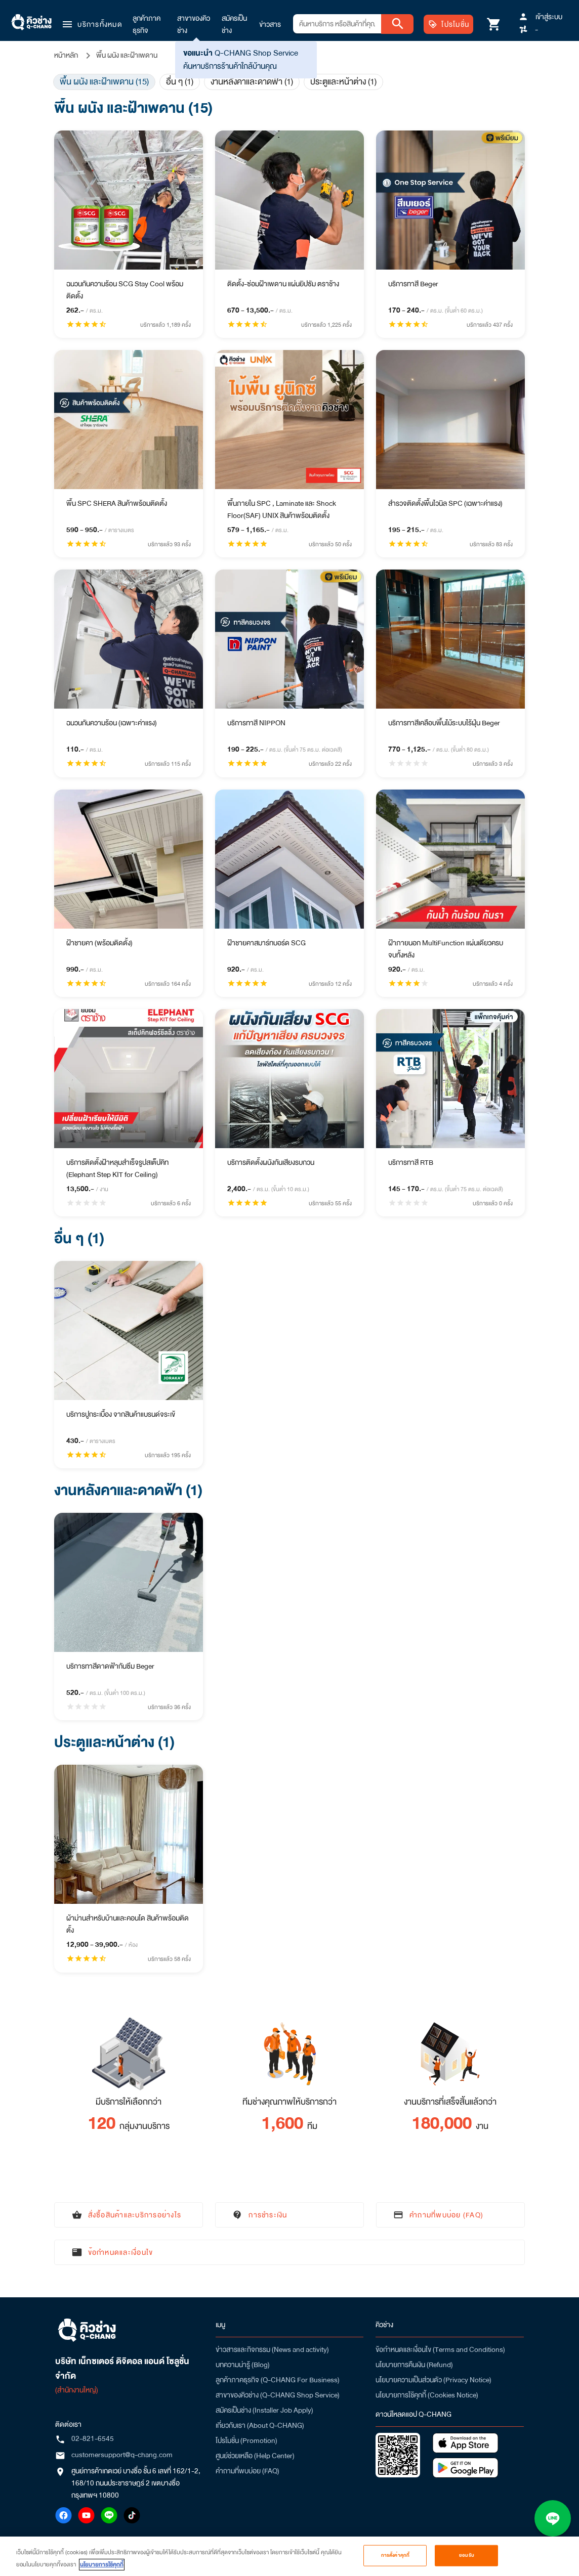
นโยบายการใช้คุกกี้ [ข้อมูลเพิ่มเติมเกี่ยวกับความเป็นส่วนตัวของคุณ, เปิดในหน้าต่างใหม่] (101, 2566)
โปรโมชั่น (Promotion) (246, 2440)
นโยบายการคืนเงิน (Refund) (414, 2365)
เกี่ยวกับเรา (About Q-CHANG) (260, 2425)
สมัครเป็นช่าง (234, 24)
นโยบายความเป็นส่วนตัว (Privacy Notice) (433, 2380)
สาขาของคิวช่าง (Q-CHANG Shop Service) (278, 2395)
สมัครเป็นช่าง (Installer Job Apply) (264, 2410)
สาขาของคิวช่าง (193, 24)
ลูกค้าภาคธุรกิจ (146, 24)
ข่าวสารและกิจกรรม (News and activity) (272, 2349)
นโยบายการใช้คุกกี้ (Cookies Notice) (427, 2395)
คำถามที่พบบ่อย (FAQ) (247, 2471)
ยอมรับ (466, 2557)
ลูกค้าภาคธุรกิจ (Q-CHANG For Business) (278, 2380)
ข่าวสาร (270, 24)
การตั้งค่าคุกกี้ (395, 2557)
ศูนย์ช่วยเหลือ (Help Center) (255, 2456)
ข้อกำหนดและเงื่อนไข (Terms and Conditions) (440, 2349)
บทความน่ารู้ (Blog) (243, 2365)
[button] (92, 24)
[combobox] (337, 23)
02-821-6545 (92, 2438)
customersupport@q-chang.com (122, 2455)
